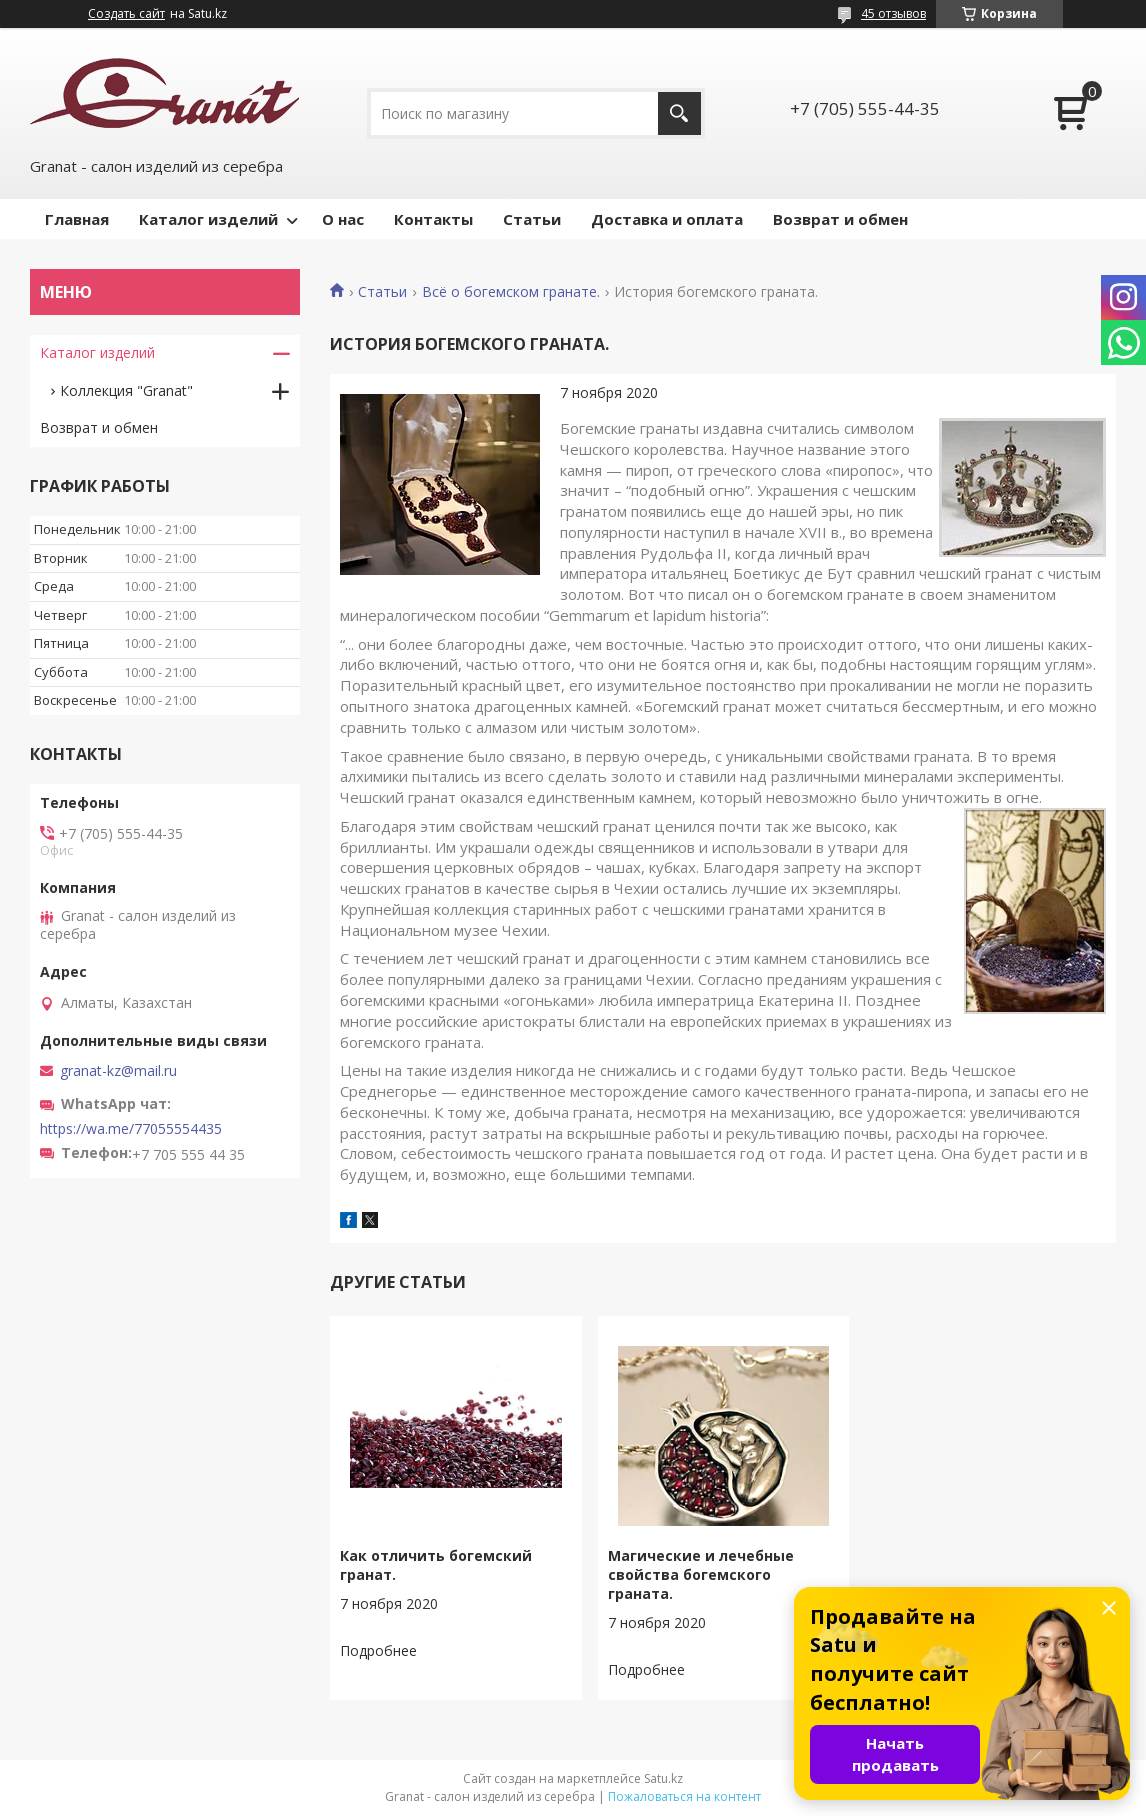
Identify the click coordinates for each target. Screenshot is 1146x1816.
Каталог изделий (208, 219)
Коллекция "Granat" (126, 390)
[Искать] (679, 113)
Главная (77, 219)
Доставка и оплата (667, 219)
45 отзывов (893, 13)
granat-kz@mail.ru (118, 1071)
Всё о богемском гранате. (511, 292)
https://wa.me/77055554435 (131, 1129)
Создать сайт (126, 14)
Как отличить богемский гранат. (436, 1565)
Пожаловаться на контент (684, 1796)
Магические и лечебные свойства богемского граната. (701, 1574)
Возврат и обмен (840, 219)
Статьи (532, 219)
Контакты (433, 219)
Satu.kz (663, 1778)
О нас (343, 219)
